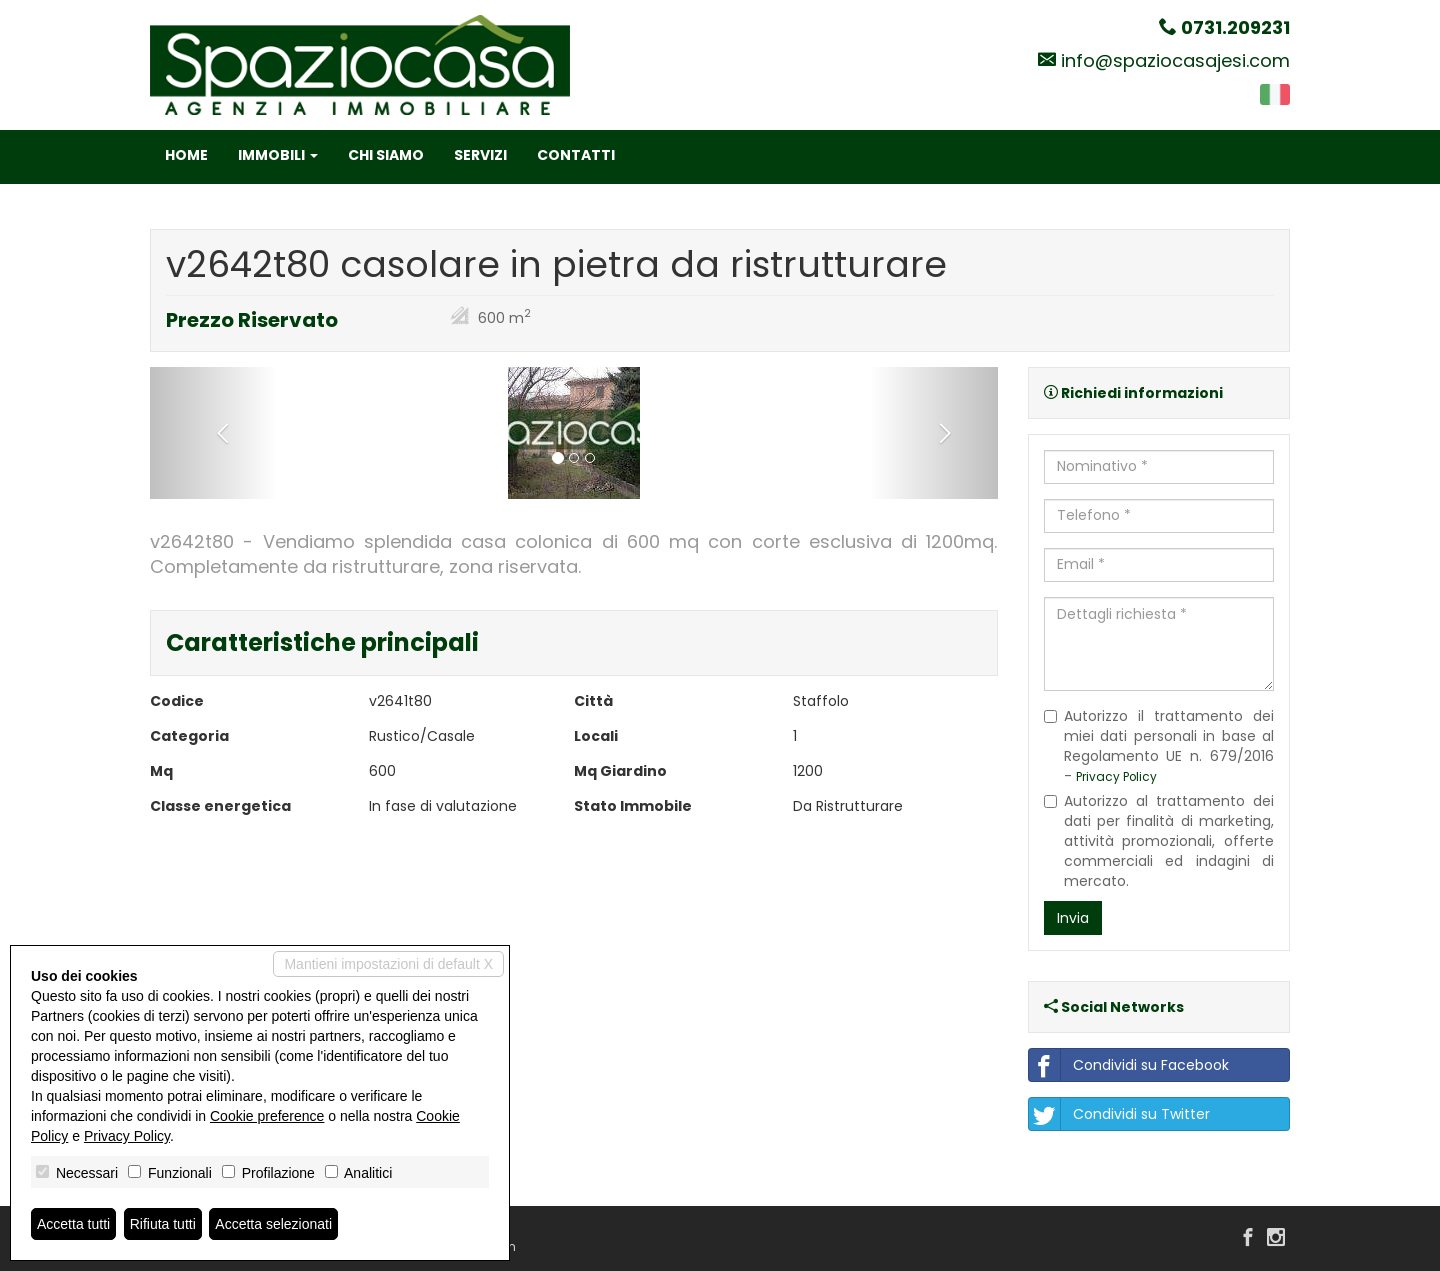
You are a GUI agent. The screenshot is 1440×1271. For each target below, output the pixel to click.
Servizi (480, 155)
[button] (213, 433)
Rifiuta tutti (163, 1224)
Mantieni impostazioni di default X (388, 964)
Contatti (576, 155)
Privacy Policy (1116, 777)
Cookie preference (267, 1116)
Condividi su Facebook (1129, 1065)
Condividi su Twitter (1119, 1114)
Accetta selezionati (273, 1224)
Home (186, 155)
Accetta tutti (73, 1224)
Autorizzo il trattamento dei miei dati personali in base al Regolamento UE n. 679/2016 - (1159, 746)
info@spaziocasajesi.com (1175, 60)
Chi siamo (386, 155)
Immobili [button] (278, 155)
